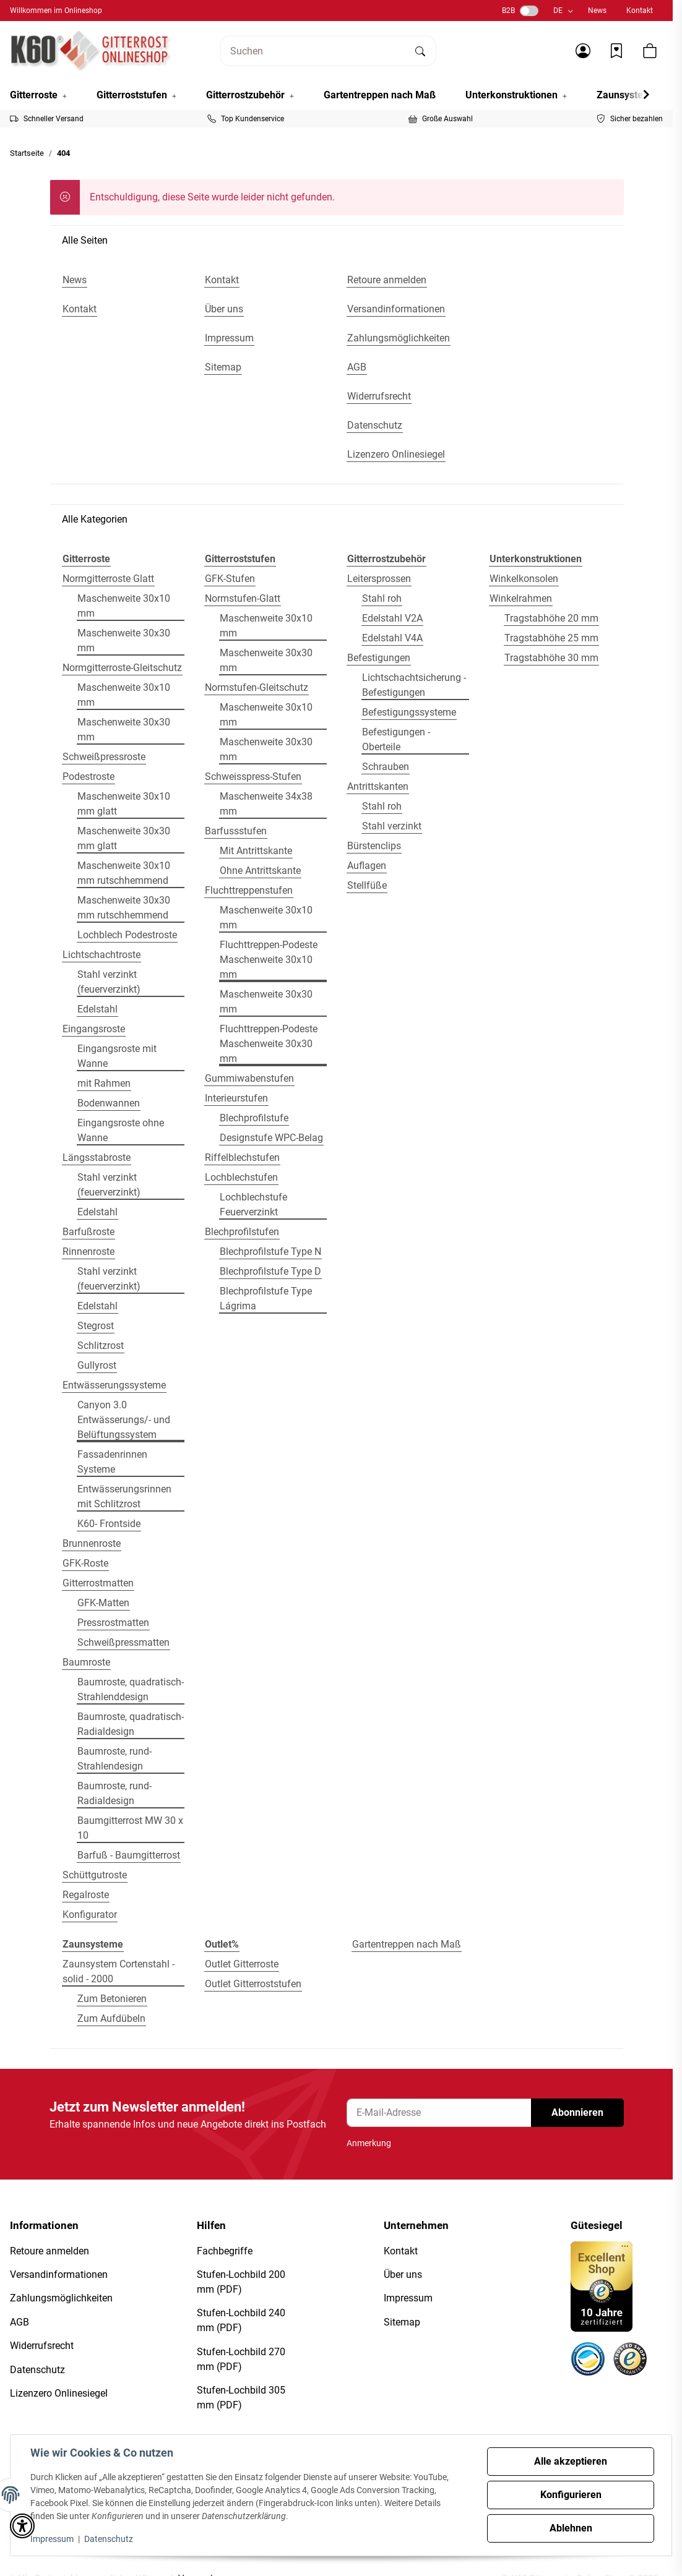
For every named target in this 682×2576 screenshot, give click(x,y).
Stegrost (95, 1326)
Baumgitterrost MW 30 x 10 (130, 1828)
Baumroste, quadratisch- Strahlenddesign (130, 1689)
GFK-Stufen (230, 578)
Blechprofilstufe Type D (270, 1271)
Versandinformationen (59, 2274)
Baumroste (86, 1662)
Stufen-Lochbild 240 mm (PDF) (241, 2320)
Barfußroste (88, 1232)
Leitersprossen (379, 578)
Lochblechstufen (241, 1177)
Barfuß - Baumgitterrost (128, 1855)
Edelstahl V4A (392, 638)
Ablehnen (571, 2528)
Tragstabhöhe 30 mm (551, 658)
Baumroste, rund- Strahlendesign (114, 1758)
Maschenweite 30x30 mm (123, 640)
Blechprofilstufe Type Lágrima (266, 1298)
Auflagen (366, 865)
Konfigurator (90, 1914)
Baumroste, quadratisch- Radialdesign (130, 1724)
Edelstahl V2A (392, 618)
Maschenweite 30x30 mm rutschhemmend (123, 907)
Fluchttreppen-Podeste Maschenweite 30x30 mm (268, 1043)
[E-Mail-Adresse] (439, 2113)
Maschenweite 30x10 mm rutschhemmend (123, 873)
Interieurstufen (236, 1098)
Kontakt (639, 10)
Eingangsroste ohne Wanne (120, 1130)
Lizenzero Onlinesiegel (59, 2393)
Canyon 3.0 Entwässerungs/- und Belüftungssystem (123, 1419)
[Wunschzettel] (616, 51)
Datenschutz (108, 2539)
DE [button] (558, 10)
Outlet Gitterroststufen (253, 1984)
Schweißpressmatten (123, 1642)
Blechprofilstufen (242, 1232)
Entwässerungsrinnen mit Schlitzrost (124, 1496)
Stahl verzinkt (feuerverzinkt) (108, 982)
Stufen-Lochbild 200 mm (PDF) (241, 2282)
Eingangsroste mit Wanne (117, 1056)
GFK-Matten (103, 1603)
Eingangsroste (94, 1029)
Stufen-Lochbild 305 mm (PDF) (241, 2397)
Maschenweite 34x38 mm (266, 803)
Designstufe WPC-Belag (271, 1138)
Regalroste (86, 1895)
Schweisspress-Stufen (253, 776)
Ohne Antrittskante (260, 870)
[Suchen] (313, 50)
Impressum (52, 2539)
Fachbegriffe (225, 2251)
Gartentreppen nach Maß (406, 1944)
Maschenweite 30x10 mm (123, 606)
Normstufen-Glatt (242, 598)
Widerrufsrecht (42, 2345)
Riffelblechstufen (242, 1157)
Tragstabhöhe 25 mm (551, 638)
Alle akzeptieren (570, 2461)
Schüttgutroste (95, 1875)
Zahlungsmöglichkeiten (61, 2298)
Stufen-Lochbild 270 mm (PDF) (241, 2359)
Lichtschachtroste (101, 955)
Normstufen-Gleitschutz (256, 687)
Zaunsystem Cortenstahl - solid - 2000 (119, 1971)
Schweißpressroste (104, 757)
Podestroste (88, 776)
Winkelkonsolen (524, 578)
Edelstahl (97, 1009)
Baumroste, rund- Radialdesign (114, 1793)
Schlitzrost (100, 1345)
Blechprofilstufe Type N (270, 1251)
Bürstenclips (374, 846)
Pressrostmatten (113, 1622)
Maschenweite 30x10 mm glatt (123, 803)
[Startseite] (90, 50)
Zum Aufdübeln (111, 2018)
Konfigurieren (571, 2495)
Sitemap (402, 2322)
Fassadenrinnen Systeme (112, 1461)
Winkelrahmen (521, 598)
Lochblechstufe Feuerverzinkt (253, 1204)
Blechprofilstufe (254, 1118)
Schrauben (385, 766)
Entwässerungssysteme (114, 1385)
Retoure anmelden (49, 2251)
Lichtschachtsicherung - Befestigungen (414, 685)
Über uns (403, 2274)
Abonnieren (577, 2112)
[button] (583, 51)
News (597, 10)
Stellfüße (367, 885)
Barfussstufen (236, 831)
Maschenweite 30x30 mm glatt (123, 838)
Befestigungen (378, 658)
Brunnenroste (92, 1543)
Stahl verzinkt (391, 826)
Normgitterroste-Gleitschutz (122, 668)
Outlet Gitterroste (241, 1964)
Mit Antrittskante (256, 851)
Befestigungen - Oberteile (396, 739)
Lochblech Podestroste (127, 935)
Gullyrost (96, 1365)
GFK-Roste (85, 1563)
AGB (19, 2322)
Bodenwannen (108, 1103)
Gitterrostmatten (98, 1583)
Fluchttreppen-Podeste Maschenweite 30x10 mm (268, 959)
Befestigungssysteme (409, 712)
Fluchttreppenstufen (249, 890)
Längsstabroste (97, 1157)
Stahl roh (382, 598)
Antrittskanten (377, 786)
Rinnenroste (88, 1251)
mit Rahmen (104, 1083)
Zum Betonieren (112, 1999)
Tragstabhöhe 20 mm (551, 618)
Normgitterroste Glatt (108, 578)
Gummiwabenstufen (249, 1078)
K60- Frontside (108, 1524)
